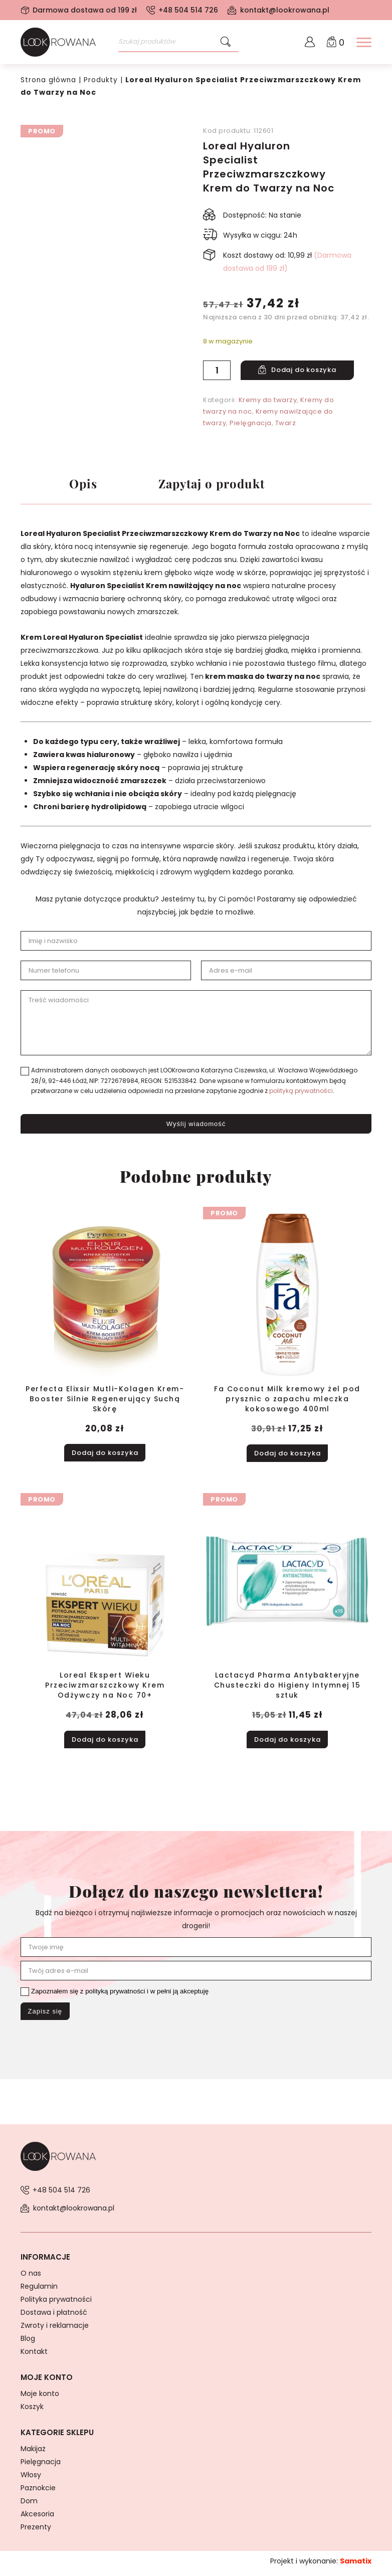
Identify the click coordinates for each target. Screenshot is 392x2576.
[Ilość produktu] (217, 370)
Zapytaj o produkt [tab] (218, 484)
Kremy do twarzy (268, 399)
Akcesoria (37, 2518)
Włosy (31, 2479)
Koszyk (32, 2411)
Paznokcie (38, 2492)
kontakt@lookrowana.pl (284, 10)
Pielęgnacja (251, 422)
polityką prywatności (301, 1093)
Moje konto (40, 2398)
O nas (31, 2278)
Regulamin (39, 2291)
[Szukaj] (226, 42)
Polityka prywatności (56, 2304)
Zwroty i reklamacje (55, 2330)
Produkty (102, 80)
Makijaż (33, 2453)
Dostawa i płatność (54, 2317)
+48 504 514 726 (188, 10)
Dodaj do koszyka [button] (105, 1454)
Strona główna (49, 80)
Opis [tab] (83, 484)
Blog (28, 2343)
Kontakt (34, 2356)
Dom (29, 2505)
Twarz (285, 422)
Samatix (355, 2565)
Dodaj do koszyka (306, 370)
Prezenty (36, 2531)
